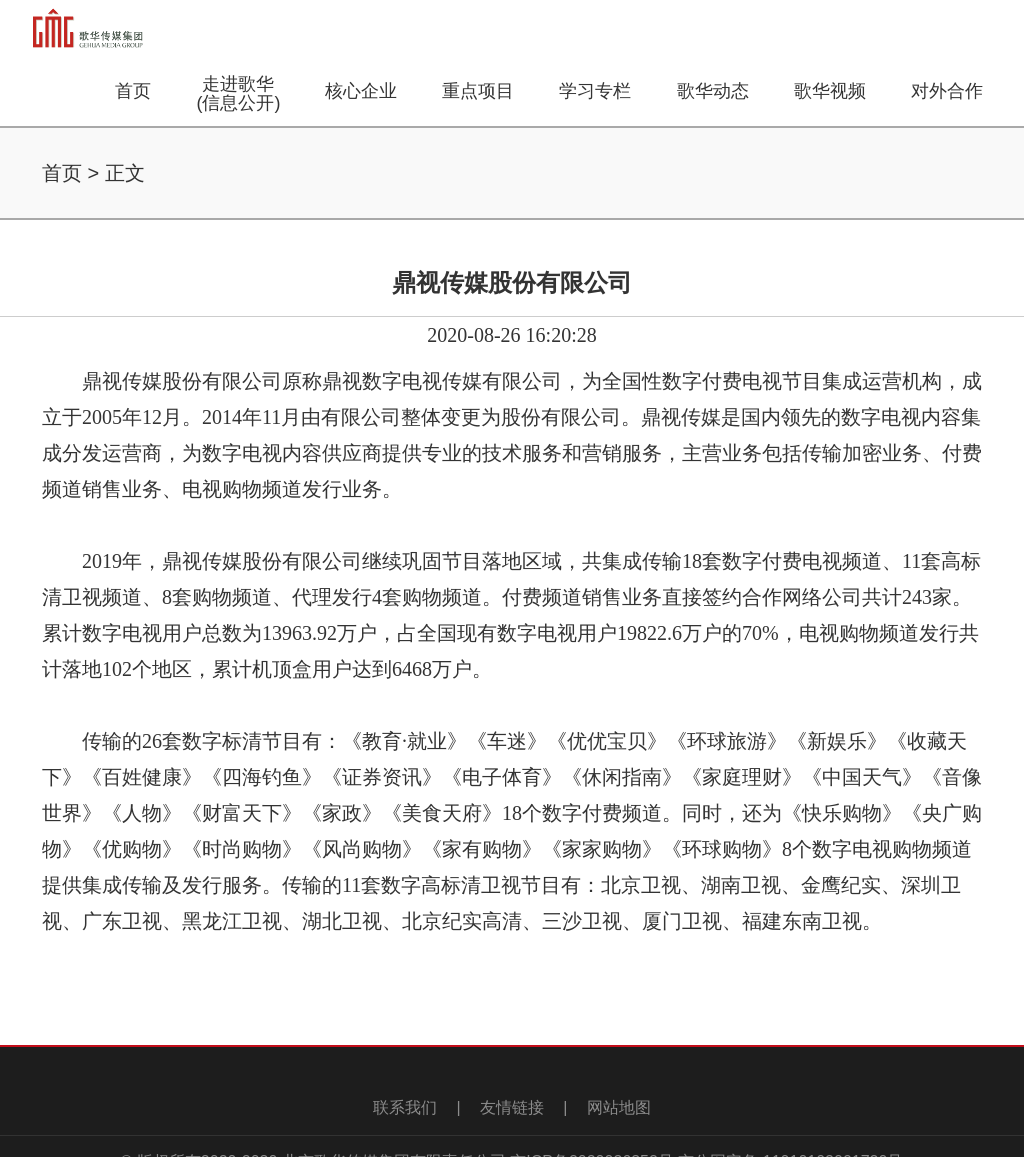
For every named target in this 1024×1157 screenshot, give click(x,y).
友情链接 (512, 1107)
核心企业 (361, 91)
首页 (133, 91)
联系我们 (405, 1107)
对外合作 (947, 91)
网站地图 (619, 1107)
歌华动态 (713, 91)
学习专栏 (595, 91)
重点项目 (478, 91)
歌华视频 (830, 91)
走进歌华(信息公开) (238, 93)
